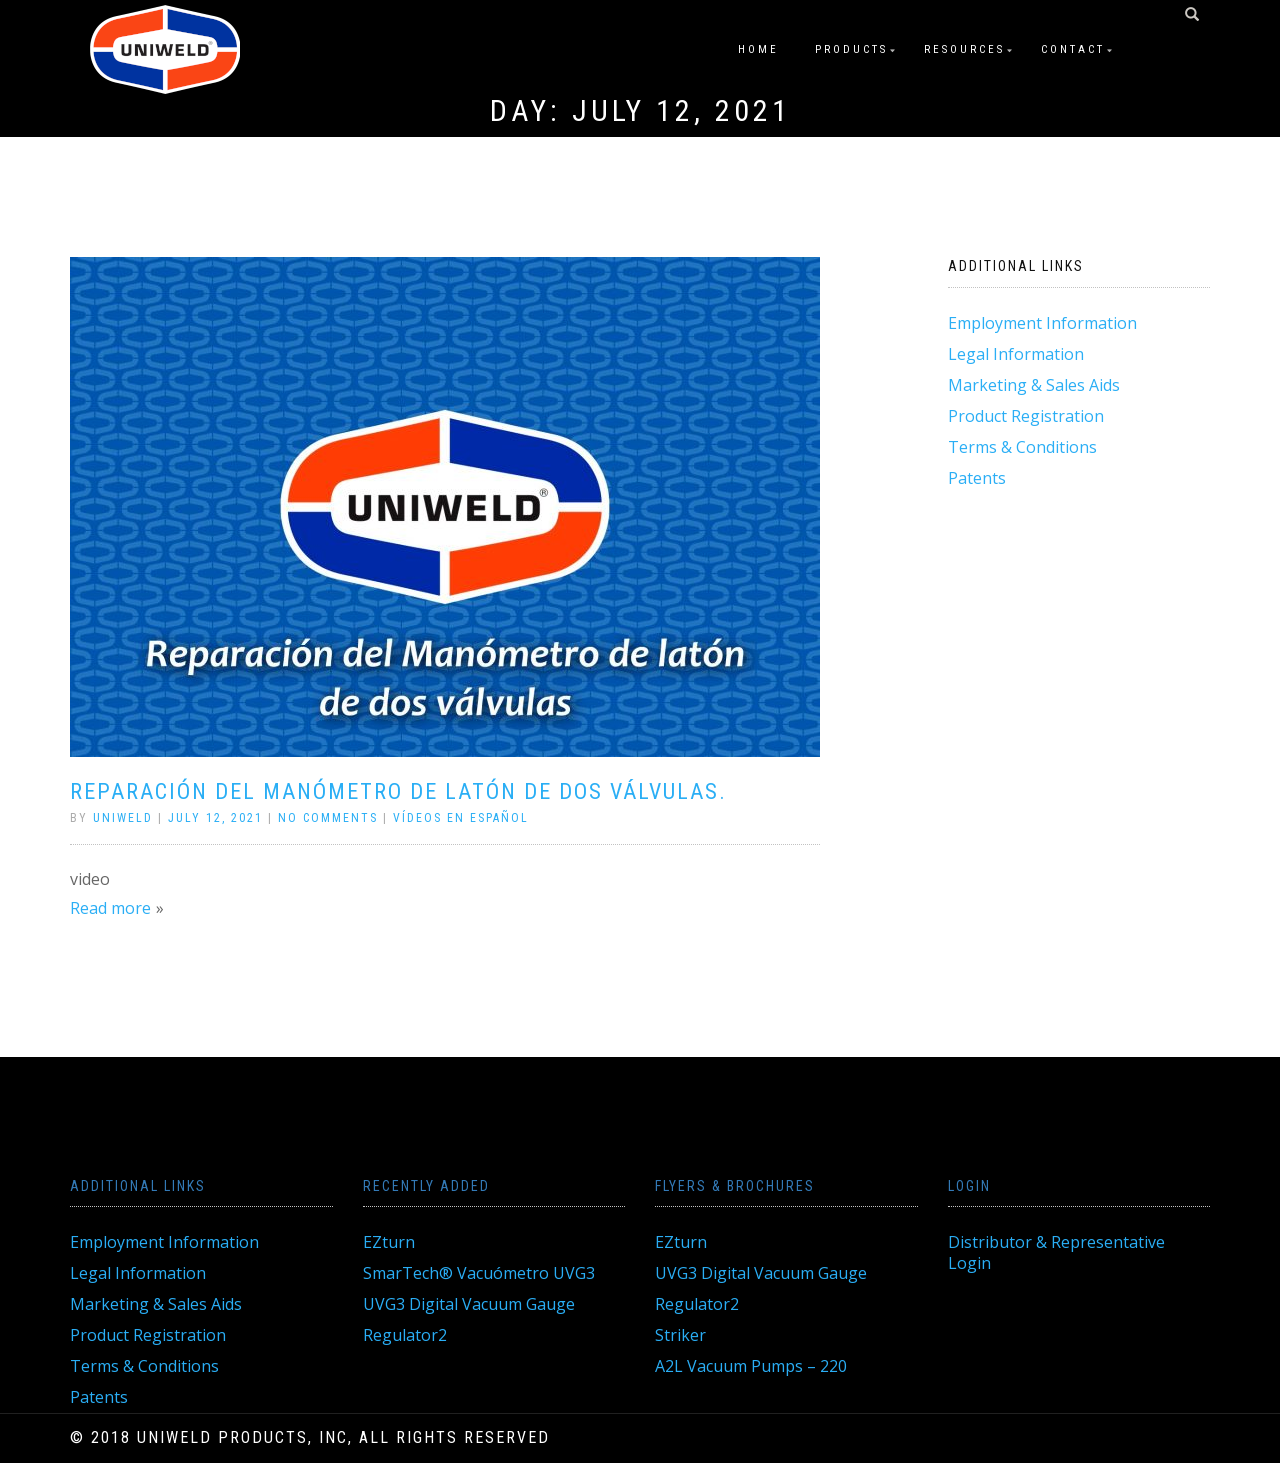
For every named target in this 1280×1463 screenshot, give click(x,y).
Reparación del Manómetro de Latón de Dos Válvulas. (398, 791)
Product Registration (1026, 416)
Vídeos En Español (461, 818)
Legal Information (1016, 354)
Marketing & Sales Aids (1034, 385)
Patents (977, 478)
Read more (110, 908)
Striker (680, 1335)
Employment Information (1042, 323)
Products (851, 49)
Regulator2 (405, 1335)
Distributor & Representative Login (1056, 1252)
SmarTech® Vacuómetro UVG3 (479, 1273)
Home (758, 49)
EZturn (389, 1242)
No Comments (328, 818)
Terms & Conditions (1022, 447)
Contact (1073, 49)
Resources (964, 49)
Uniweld (123, 818)
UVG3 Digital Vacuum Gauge (469, 1304)
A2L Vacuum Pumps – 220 (751, 1366)
